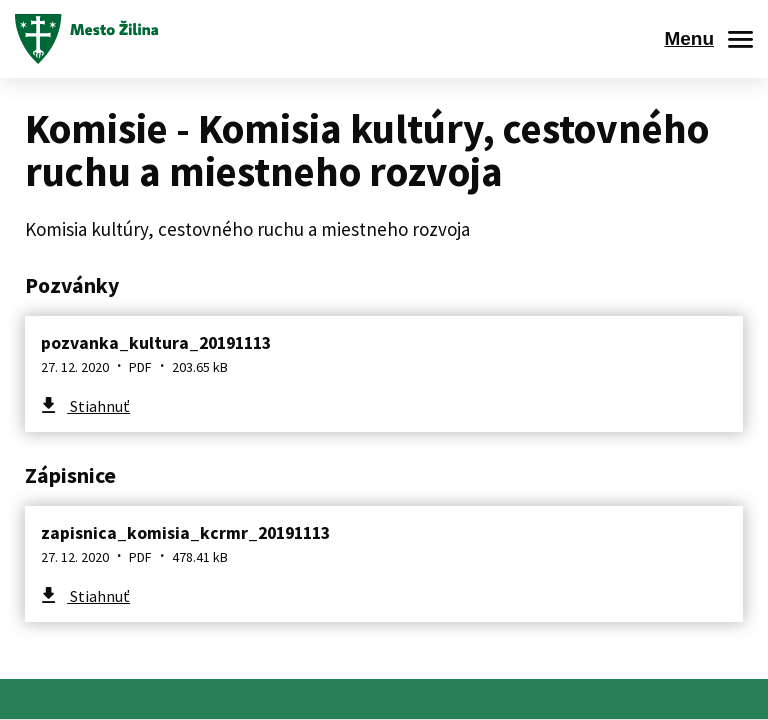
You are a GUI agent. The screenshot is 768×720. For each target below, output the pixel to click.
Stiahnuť (98, 406)
